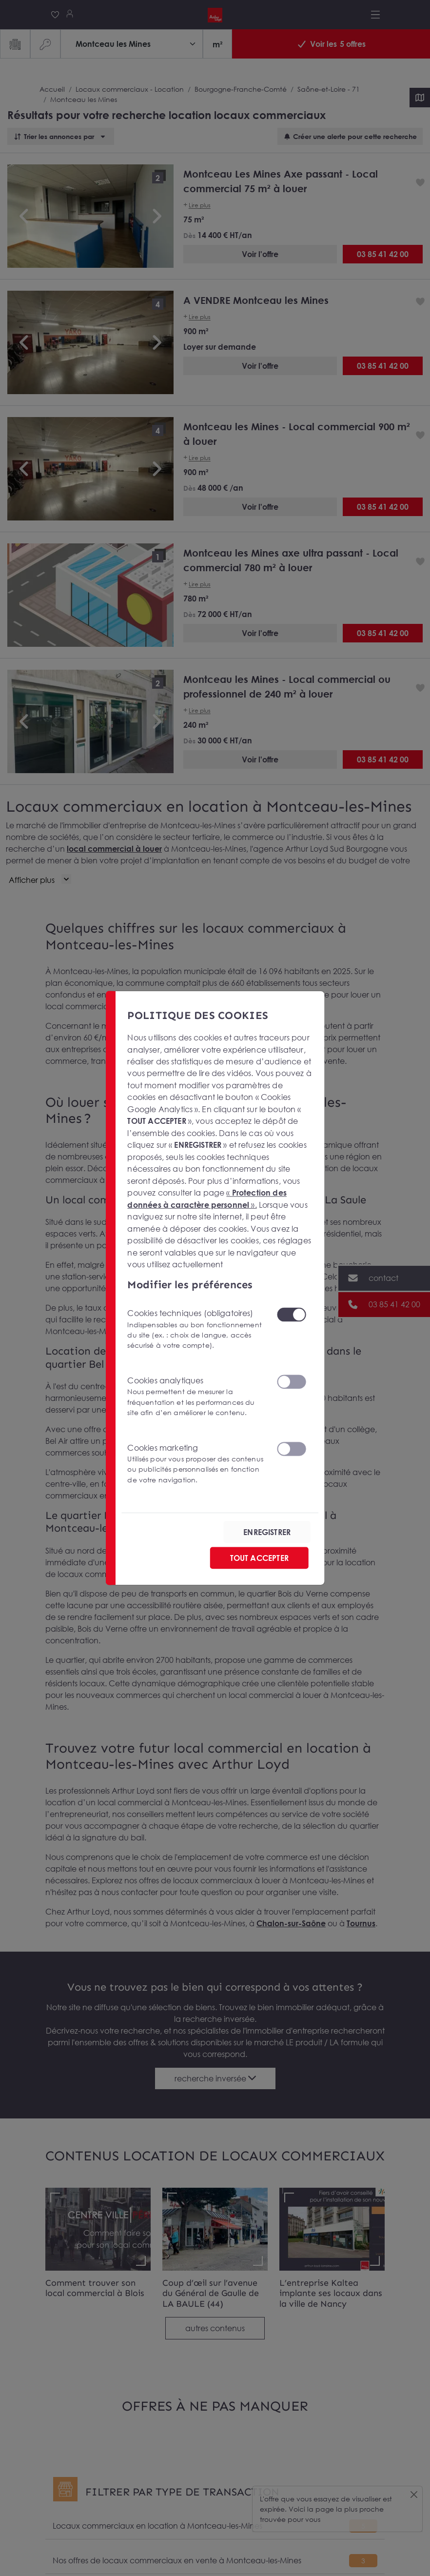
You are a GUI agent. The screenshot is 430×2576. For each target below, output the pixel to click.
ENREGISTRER (267, 1532)
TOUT (259, 1558)
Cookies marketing (196, 1463)
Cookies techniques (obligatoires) (196, 1329)
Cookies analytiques (196, 1397)
